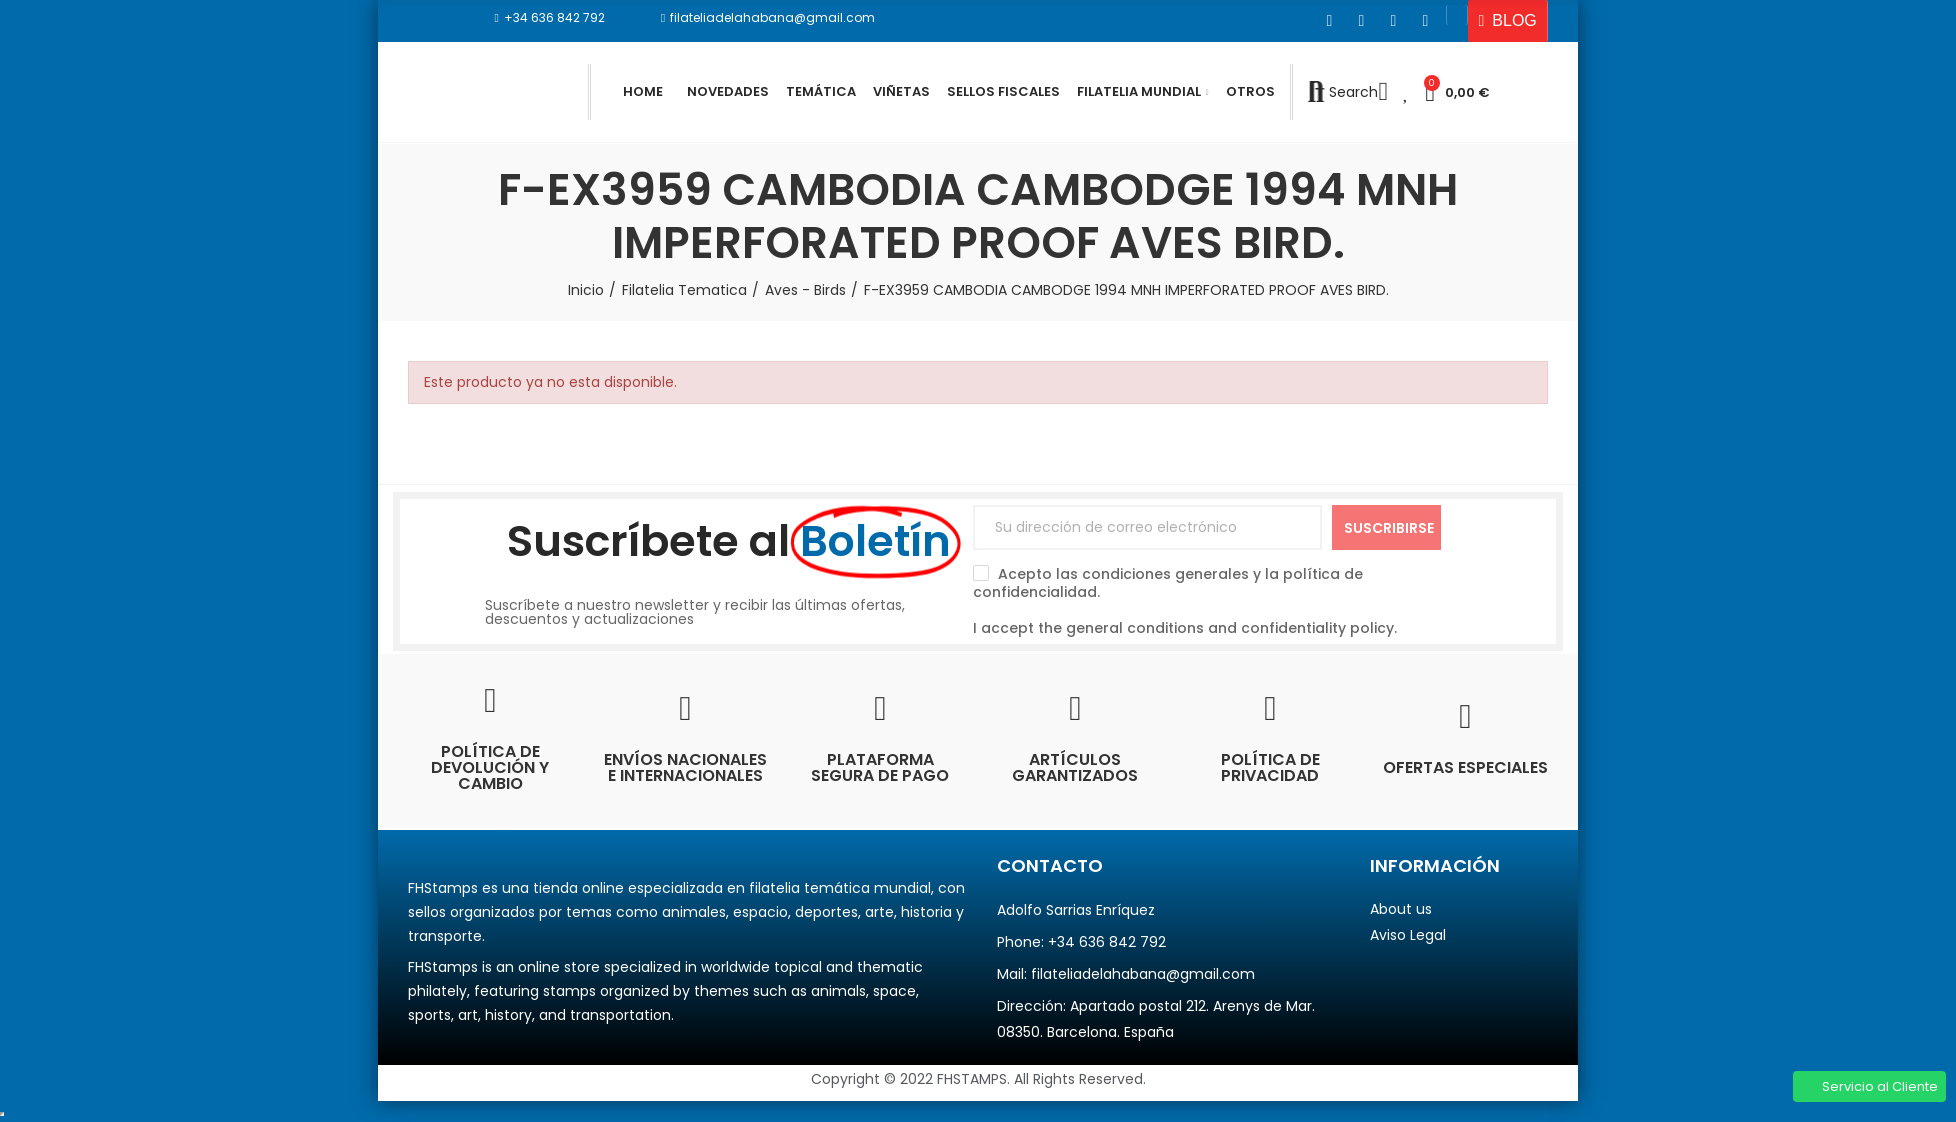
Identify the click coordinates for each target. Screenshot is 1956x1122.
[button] (550, 18)
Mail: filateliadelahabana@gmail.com (1126, 974)
